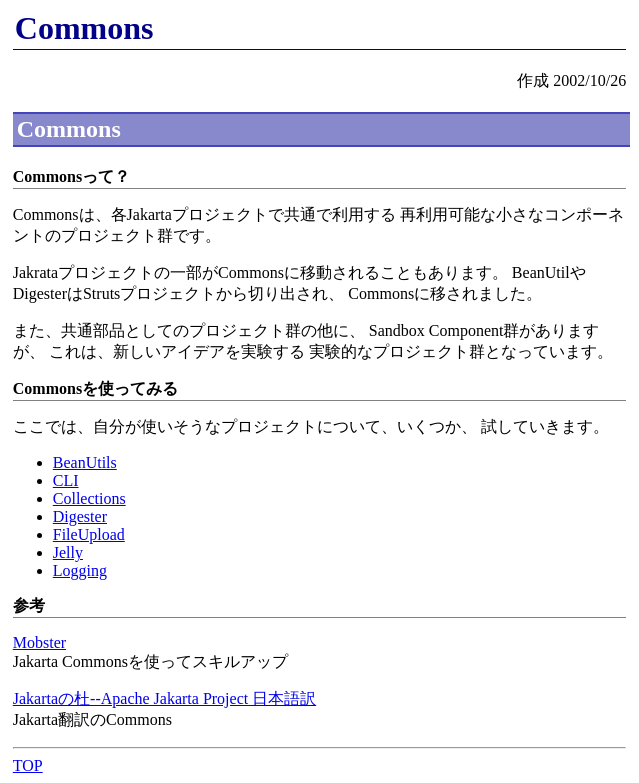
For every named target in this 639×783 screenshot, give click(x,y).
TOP (28, 765)
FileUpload (89, 534)
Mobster (39, 642)
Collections (89, 498)
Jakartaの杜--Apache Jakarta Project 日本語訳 (164, 698)
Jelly (68, 552)
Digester (80, 516)
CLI (66, 480)
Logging (80, 570)
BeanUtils (85, 462)
